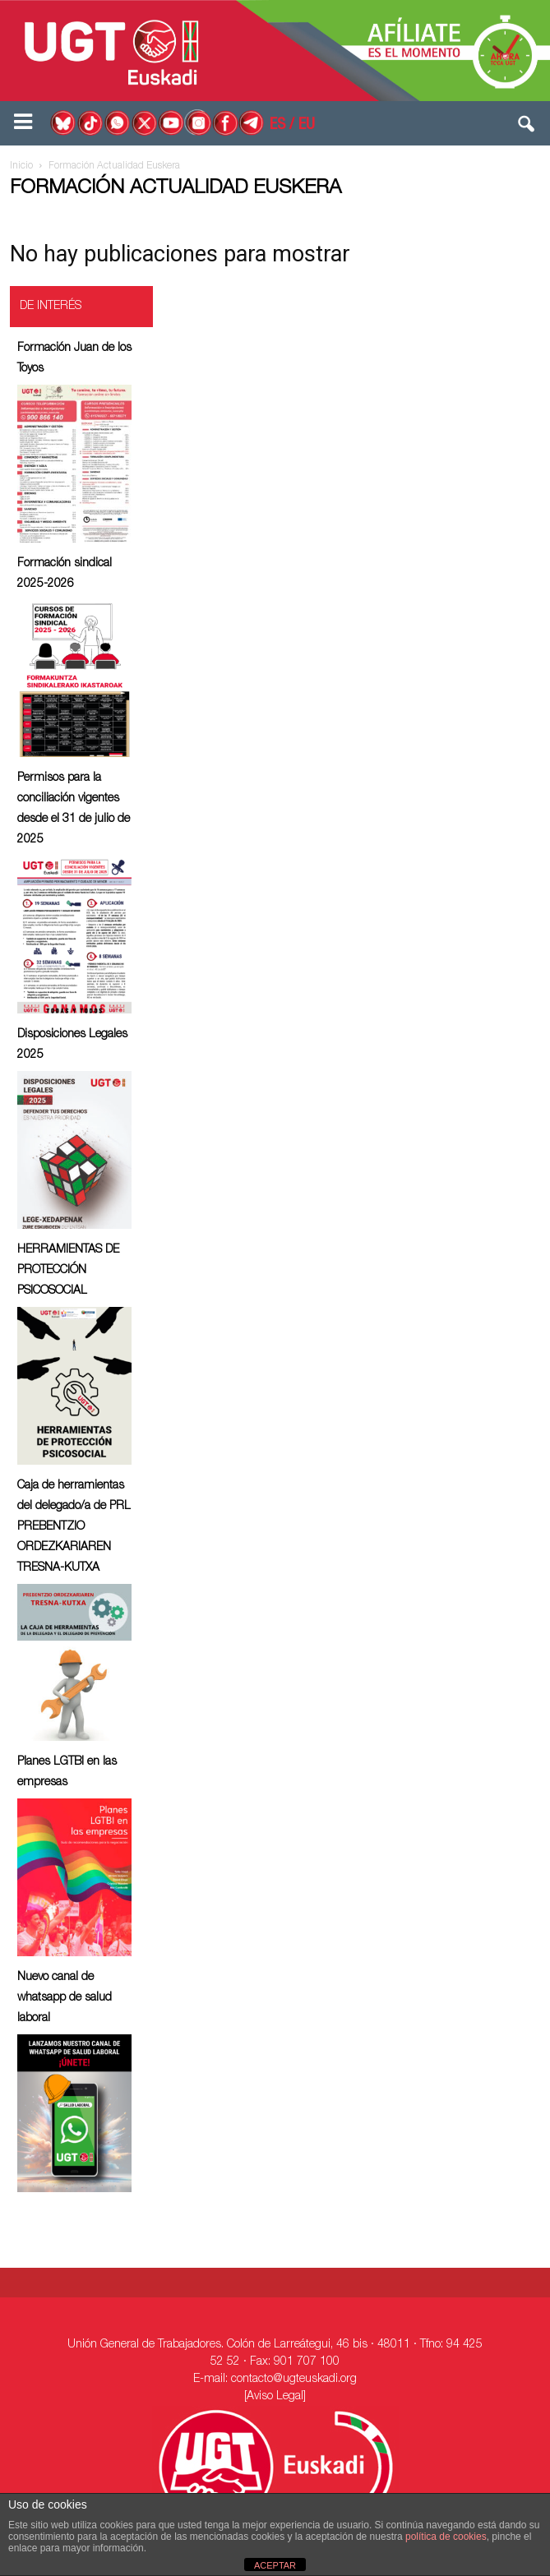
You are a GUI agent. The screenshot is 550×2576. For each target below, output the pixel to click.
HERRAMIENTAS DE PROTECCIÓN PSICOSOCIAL (68, 1270)
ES (277, 126)
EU (306, 126)
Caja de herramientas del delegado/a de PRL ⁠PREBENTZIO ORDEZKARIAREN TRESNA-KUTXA (74, 1527)
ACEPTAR (275, 2565)
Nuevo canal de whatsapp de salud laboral (64, 1998)
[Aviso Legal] (275, 2397)
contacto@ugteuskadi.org (294, 2379)
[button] (527, 127)
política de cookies (446, 2536)
